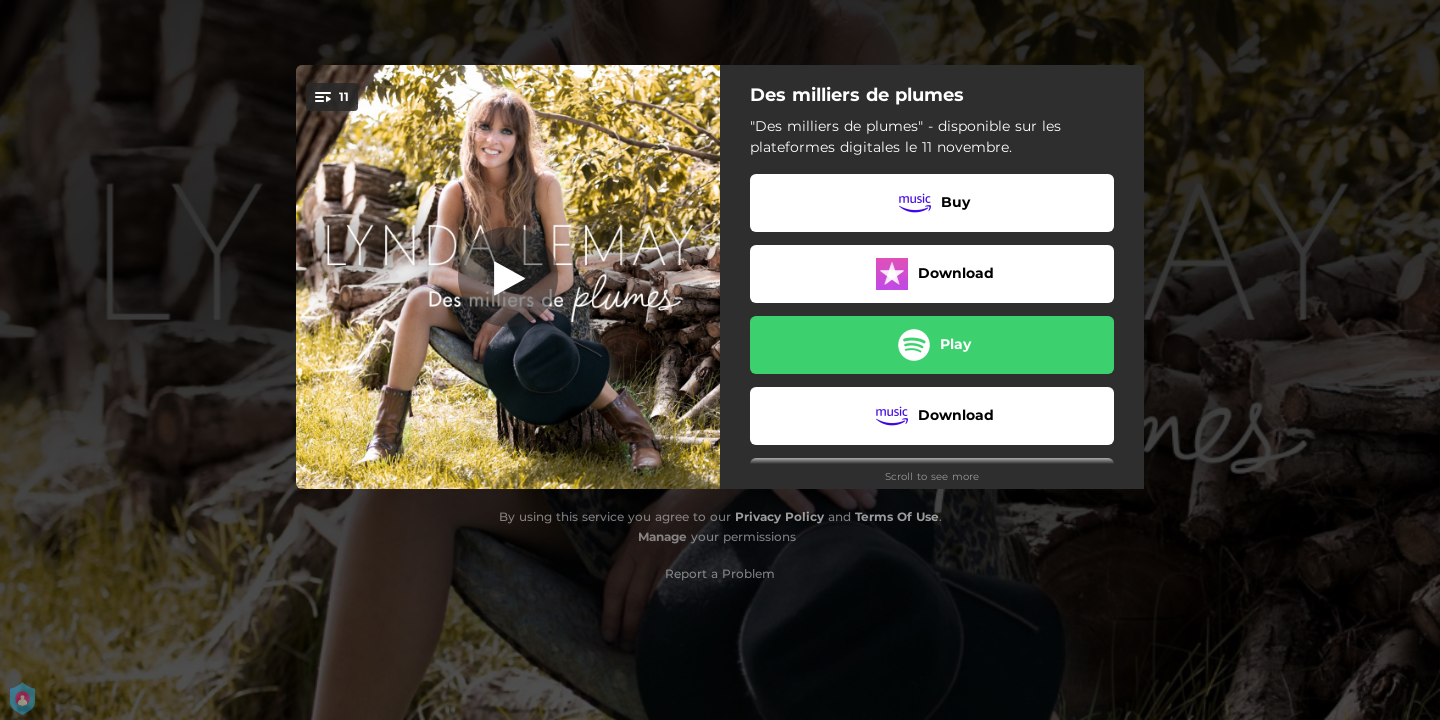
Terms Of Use (897, 516)
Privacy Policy (779, 516)
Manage (662, 536)
